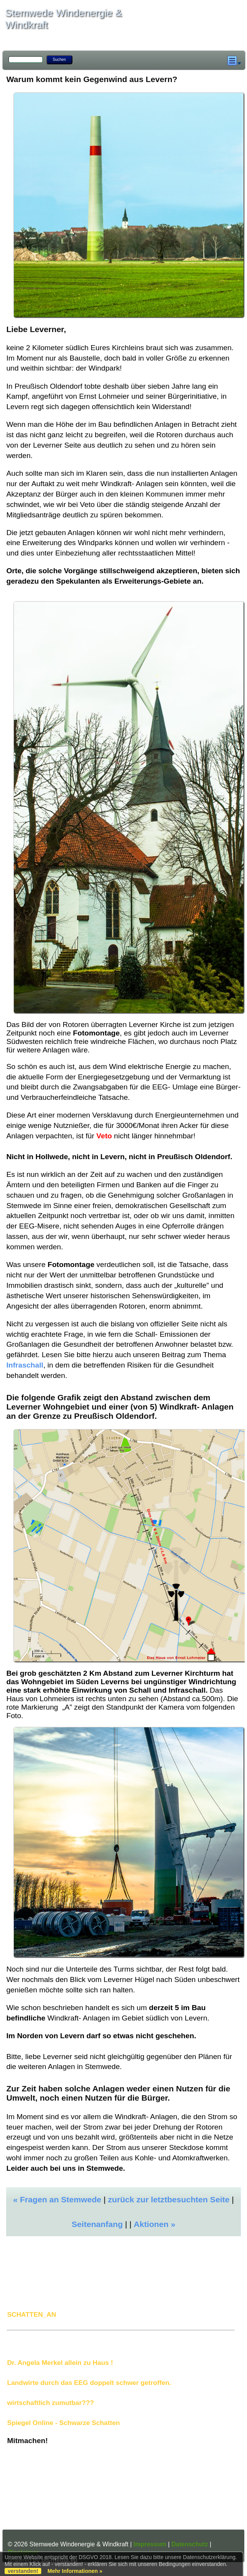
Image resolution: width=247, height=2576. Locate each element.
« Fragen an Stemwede (57, 2199)
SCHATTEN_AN (31, 2314)
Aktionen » (154, 2224)
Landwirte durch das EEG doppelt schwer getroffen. (89, 2382)
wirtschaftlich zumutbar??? (50, 2403)
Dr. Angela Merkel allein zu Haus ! (60, 2362)
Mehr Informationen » (74, 2571)
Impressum (149, 2544)
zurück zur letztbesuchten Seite (169, 2199)
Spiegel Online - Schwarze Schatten (63, 2423)
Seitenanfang (97, 2224)
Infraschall (24, 1365)
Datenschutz (189, 2544)
